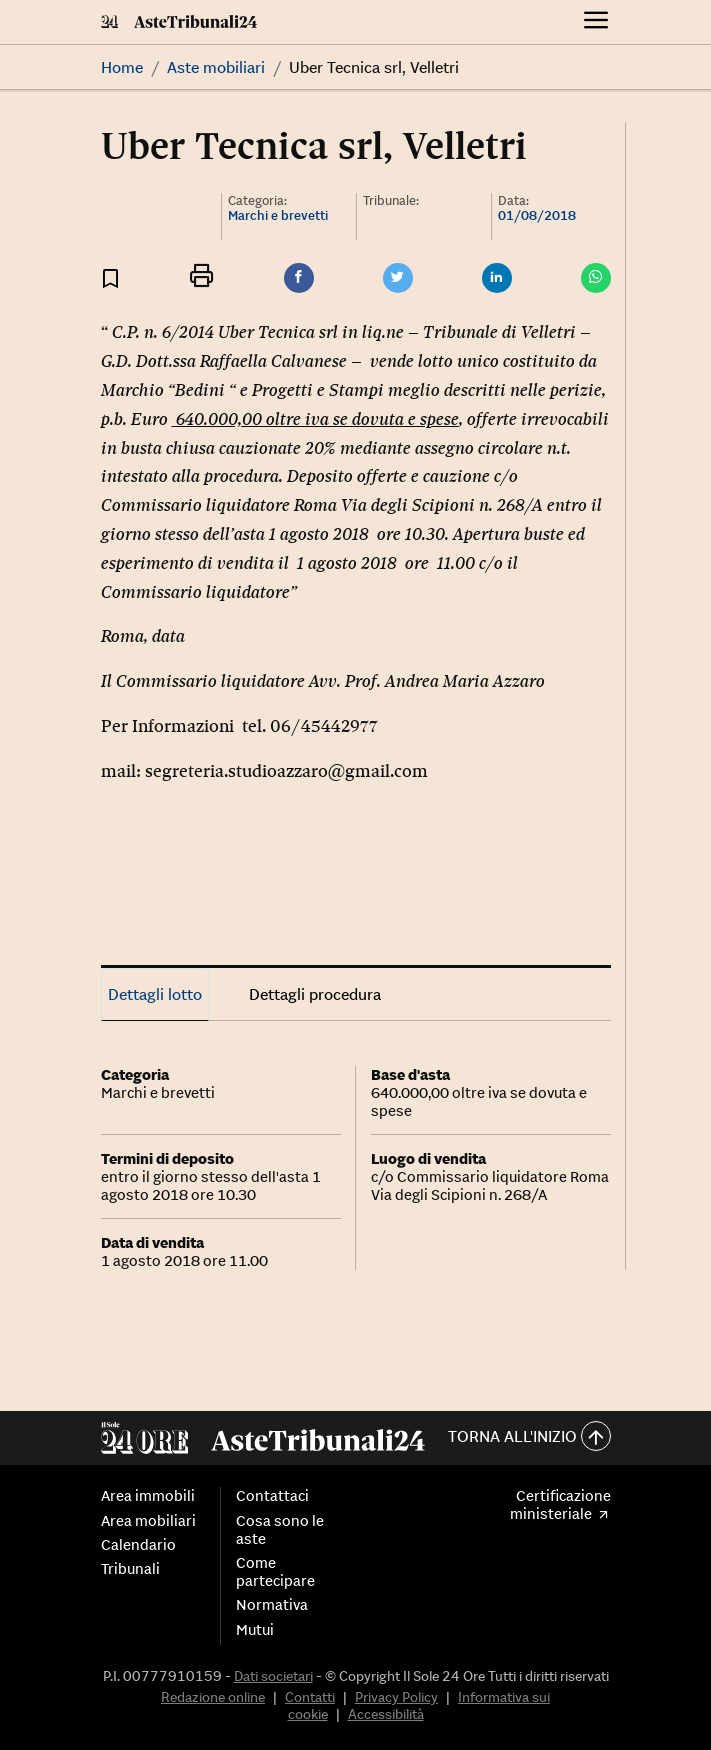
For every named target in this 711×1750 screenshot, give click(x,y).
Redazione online (213, 1697)
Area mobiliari (148, 1521)
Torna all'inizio (529, 1437)
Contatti (310, 1697)
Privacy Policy (396, 1697)
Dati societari (273, 1676)
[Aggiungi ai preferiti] (110, 277)
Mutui (255, 1630)
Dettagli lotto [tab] (155, 994)
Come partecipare (275, 1572)
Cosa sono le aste (280, 1530)
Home (122, 67)
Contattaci (272, 1496)
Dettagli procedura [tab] (315, 994)
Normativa (272, 1605)
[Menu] (596, 22)
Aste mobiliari (216, 67)
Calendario (138, 1545)
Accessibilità (386, 1714)
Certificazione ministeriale (560, 1505)
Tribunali (130, 1569)
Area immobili (148, 1496)
